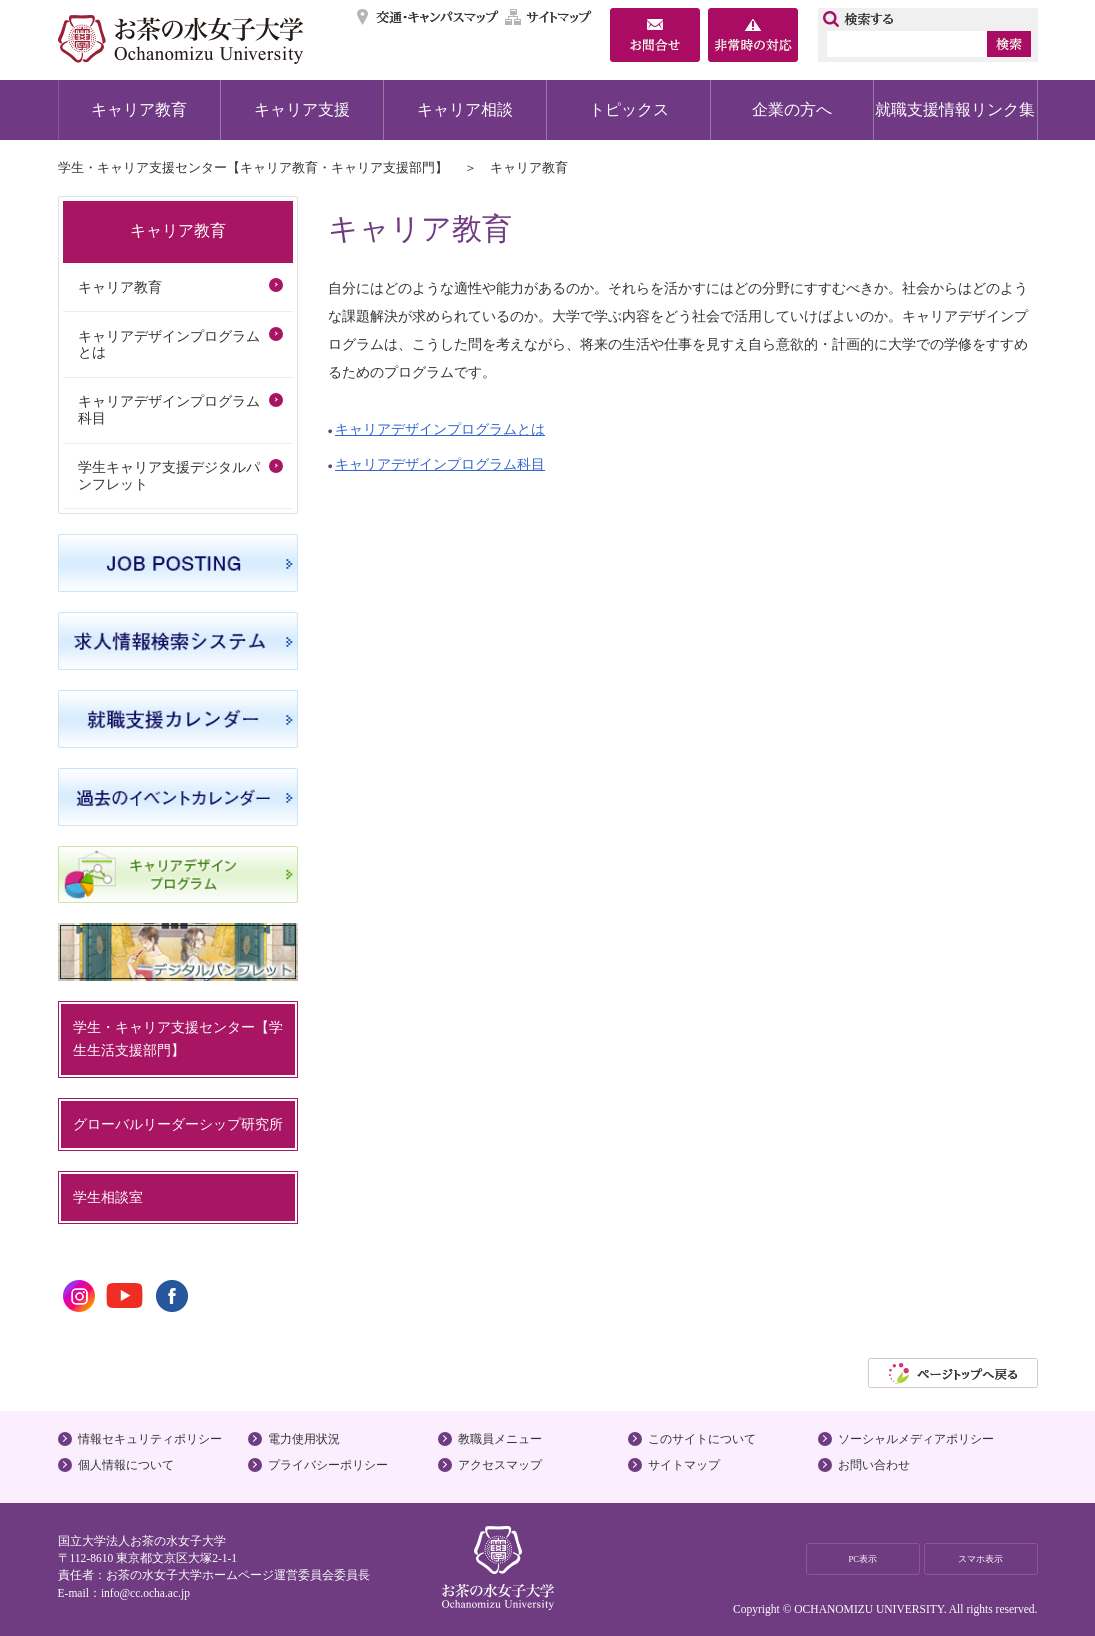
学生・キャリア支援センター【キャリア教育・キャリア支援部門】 (253, 167)
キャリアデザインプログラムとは (440, 429)
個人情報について (126, 1465)
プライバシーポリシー (328, 1465)
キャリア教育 (139, 109)
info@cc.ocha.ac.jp (145, 1593)
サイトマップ (549, 17)
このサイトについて (702, 1439)
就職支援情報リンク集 (955, 109)
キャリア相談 (465, 109)
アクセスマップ (500, 1465)
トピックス (629, 109)
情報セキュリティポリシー (150, 1439)
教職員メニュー (500, 1439)
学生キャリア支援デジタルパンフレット (169, 475)
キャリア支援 (302, 109)
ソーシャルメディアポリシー (916, 1439)
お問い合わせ (874, 1465)
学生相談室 (108, 1197)
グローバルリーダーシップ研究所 (178, 1124)
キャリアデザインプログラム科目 (440, 464)
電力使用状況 (304, 1439)
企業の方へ (792, 109)
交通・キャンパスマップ (428, 17)
